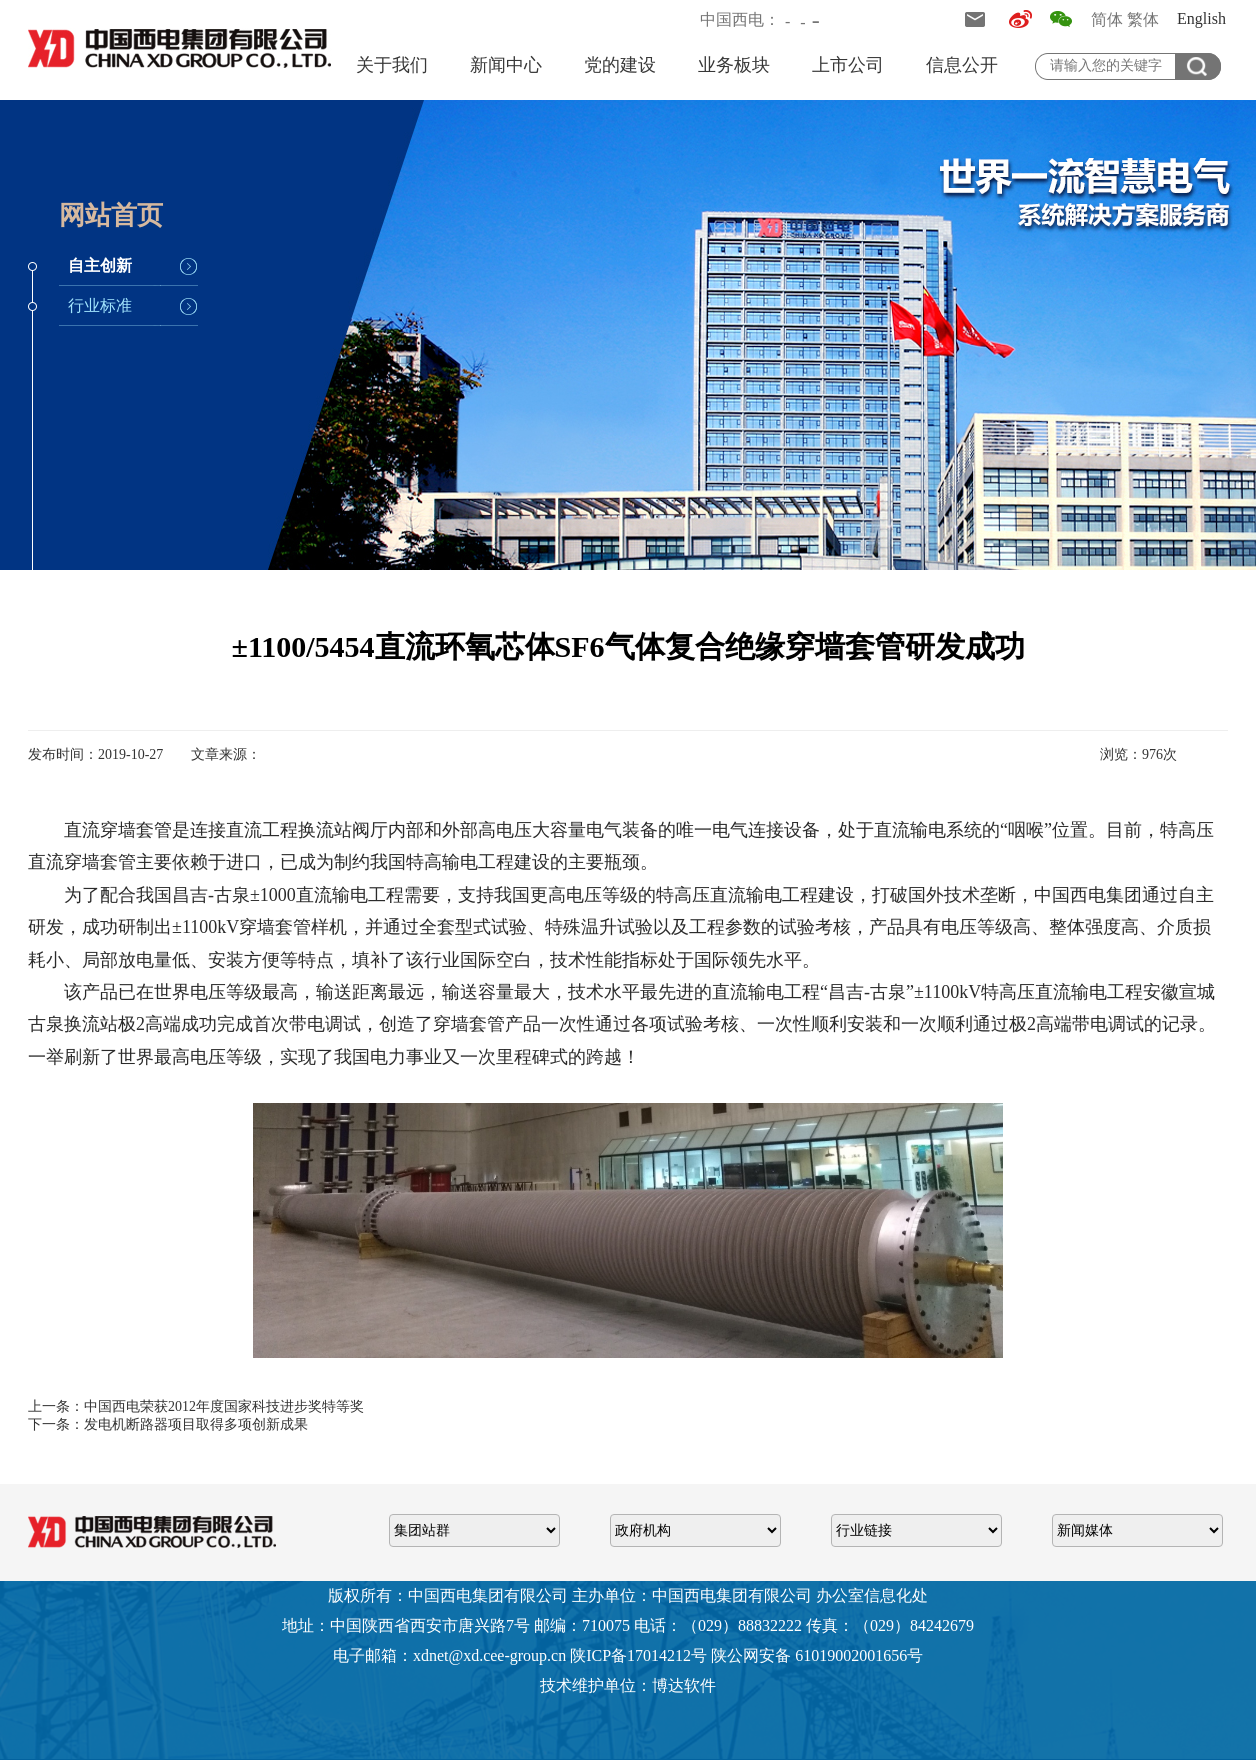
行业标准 (100, 305)
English (1201, 18)
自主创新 (100, 265)
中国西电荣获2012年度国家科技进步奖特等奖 (224, 1406)
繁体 (1143, 19)
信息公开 (962, 65)
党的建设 (620, 65)
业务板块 (734, 65)
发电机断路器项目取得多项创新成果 (196, 1424)
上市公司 (848, 65)
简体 (1107, 19)
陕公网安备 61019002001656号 (817, 1655)
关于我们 (392, 65)
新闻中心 (506, 65)
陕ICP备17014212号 (638, 1655)
